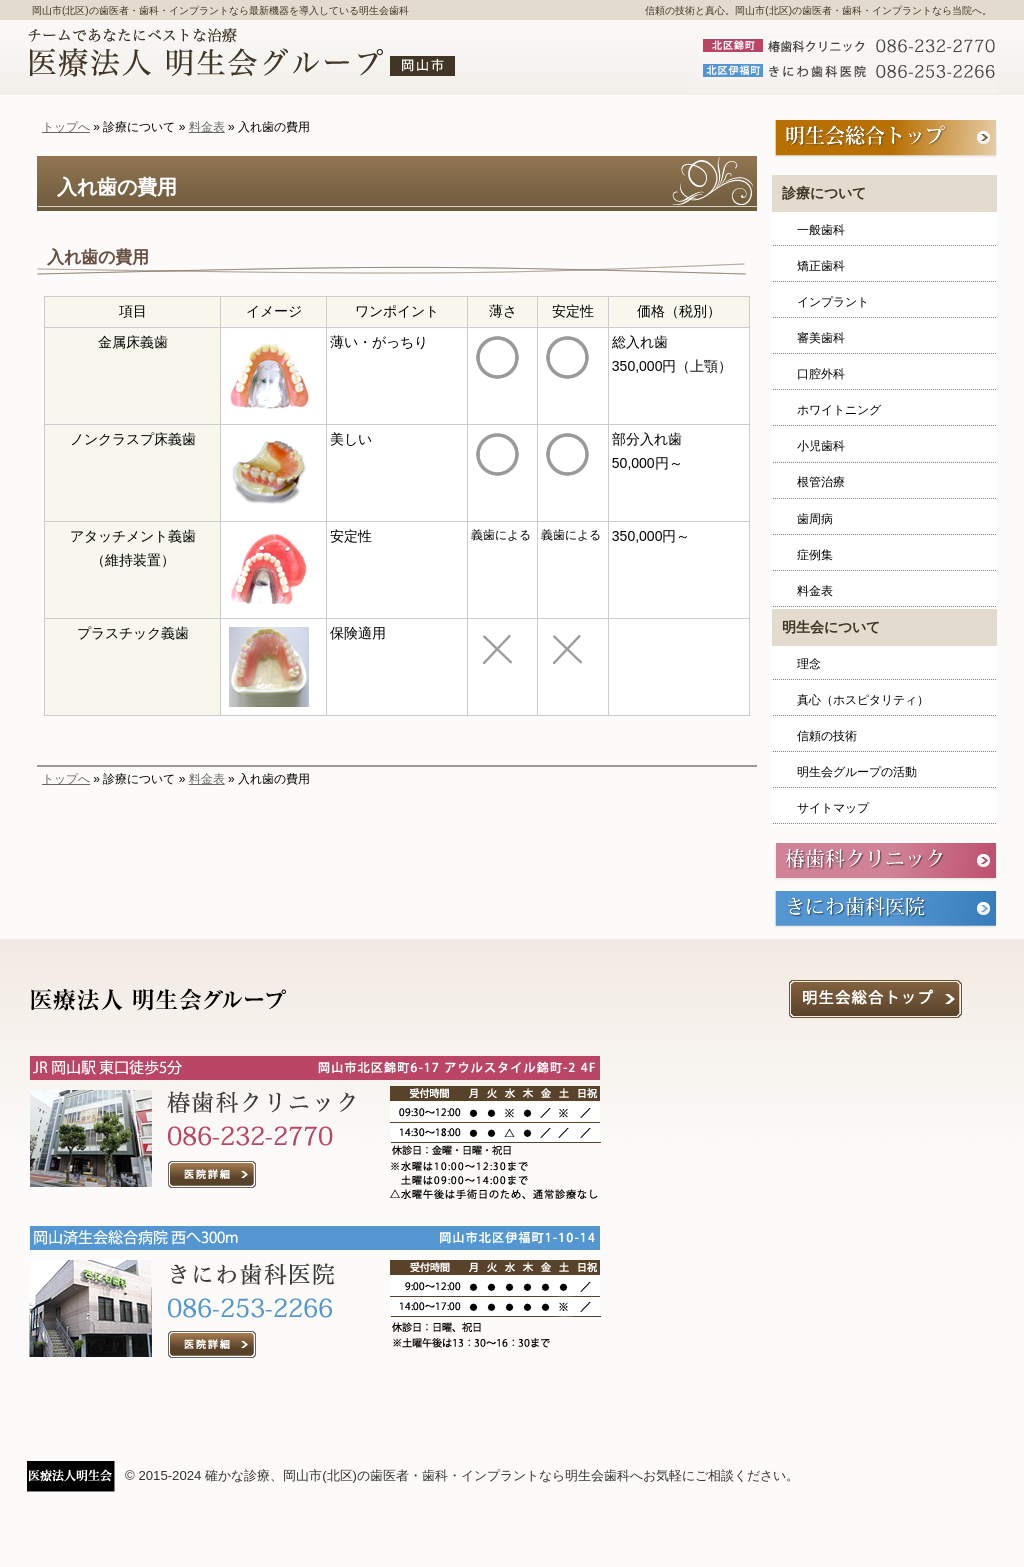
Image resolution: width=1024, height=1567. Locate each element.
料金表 (207, 127)
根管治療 (821, 482)
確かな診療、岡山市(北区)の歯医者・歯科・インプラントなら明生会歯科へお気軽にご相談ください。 (502, 1475)
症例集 (815, 555)
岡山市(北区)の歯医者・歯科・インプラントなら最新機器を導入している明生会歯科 (220, 10)
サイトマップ (833, 808)
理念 (809, 664)
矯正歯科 (821, 266)
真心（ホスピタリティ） (863, 700)
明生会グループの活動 (857, 772)
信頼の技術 (827, 736)
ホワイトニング (839, 410)
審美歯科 (821, 338)
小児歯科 (821, 446)
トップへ (66, 127)
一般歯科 (821, 230)
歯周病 (815, 519)
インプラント (833, 302)
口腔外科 (821, 374)
